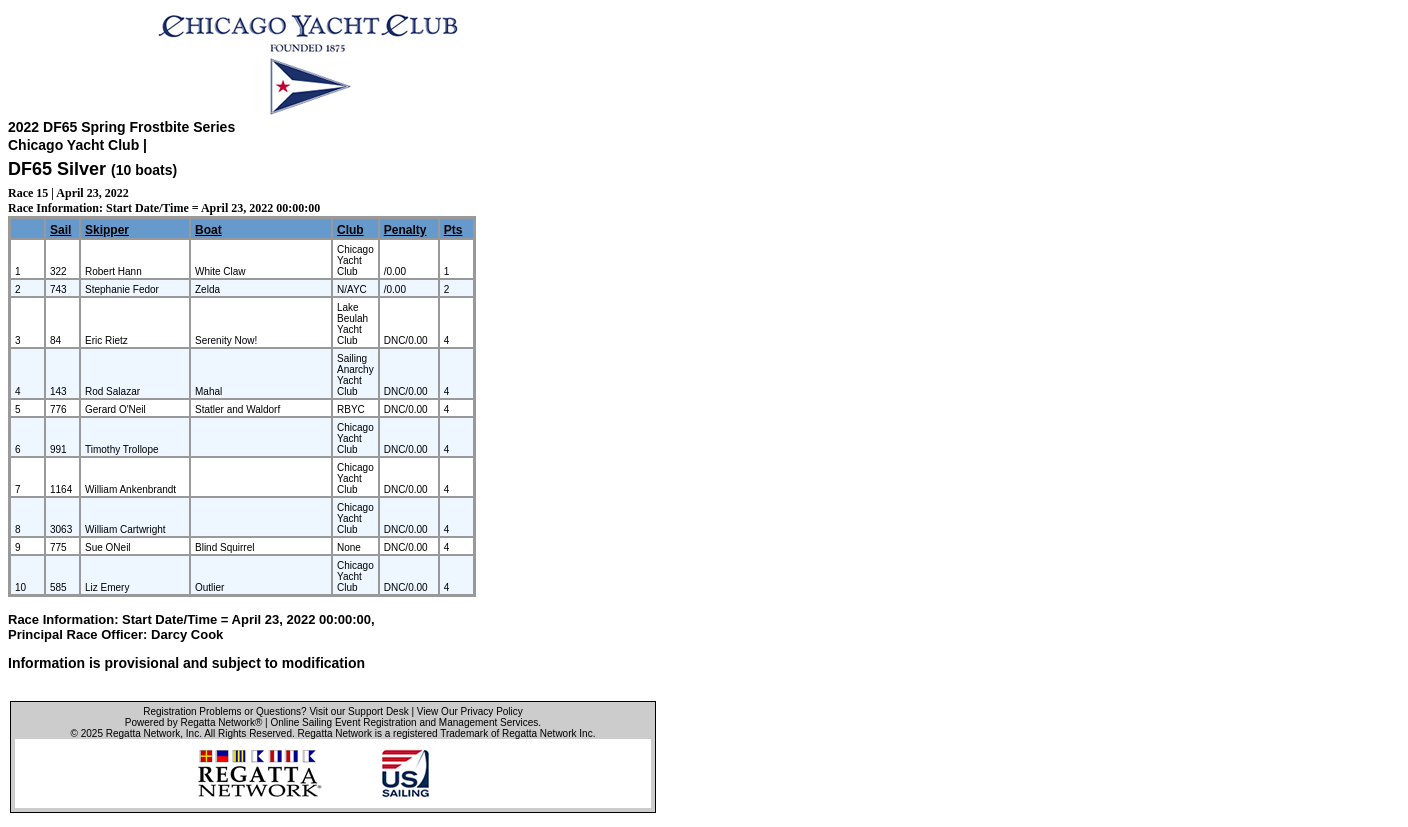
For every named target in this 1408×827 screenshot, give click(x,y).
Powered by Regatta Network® (193, 722)
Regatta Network (143, 733)
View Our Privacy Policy (470, 711)
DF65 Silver (57, 169)
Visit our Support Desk (358, 711)
